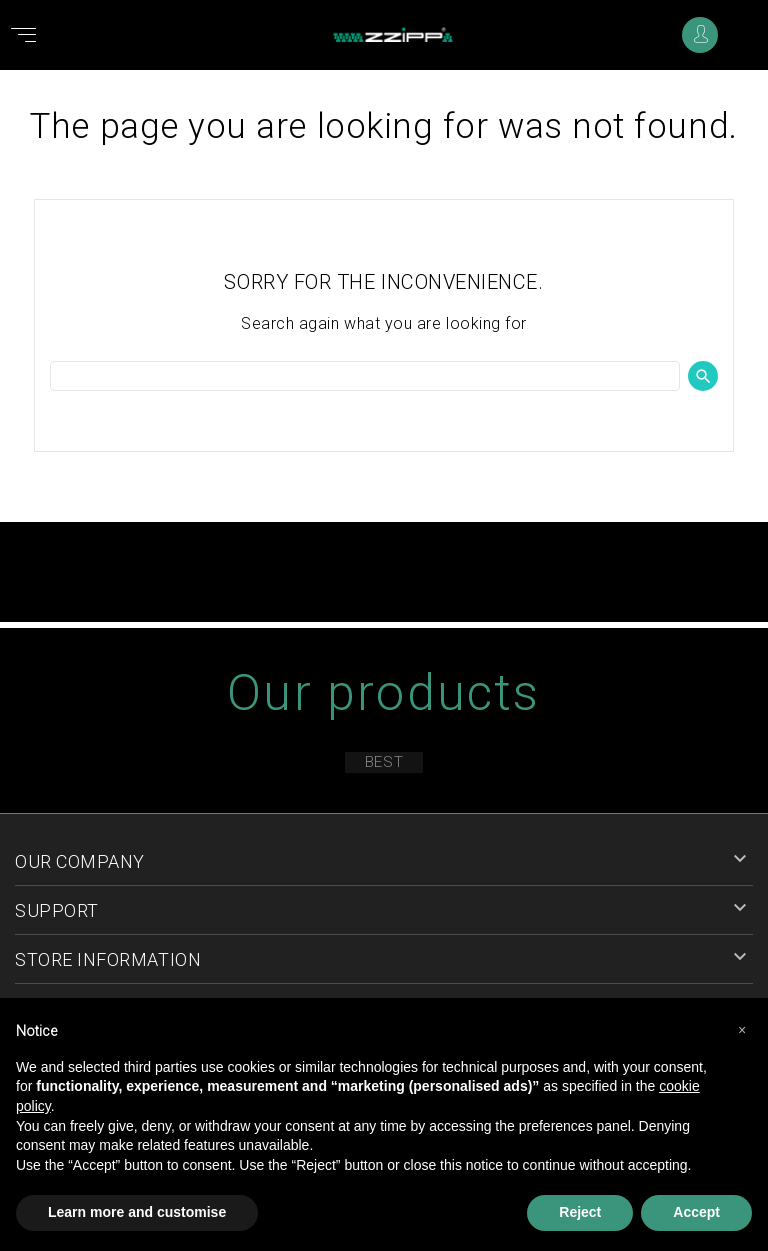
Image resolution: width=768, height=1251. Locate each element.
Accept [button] (696, 1212)
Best (384, 762)
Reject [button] (580, 1212)
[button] (742, 1030)
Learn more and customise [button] (137, 1212)
